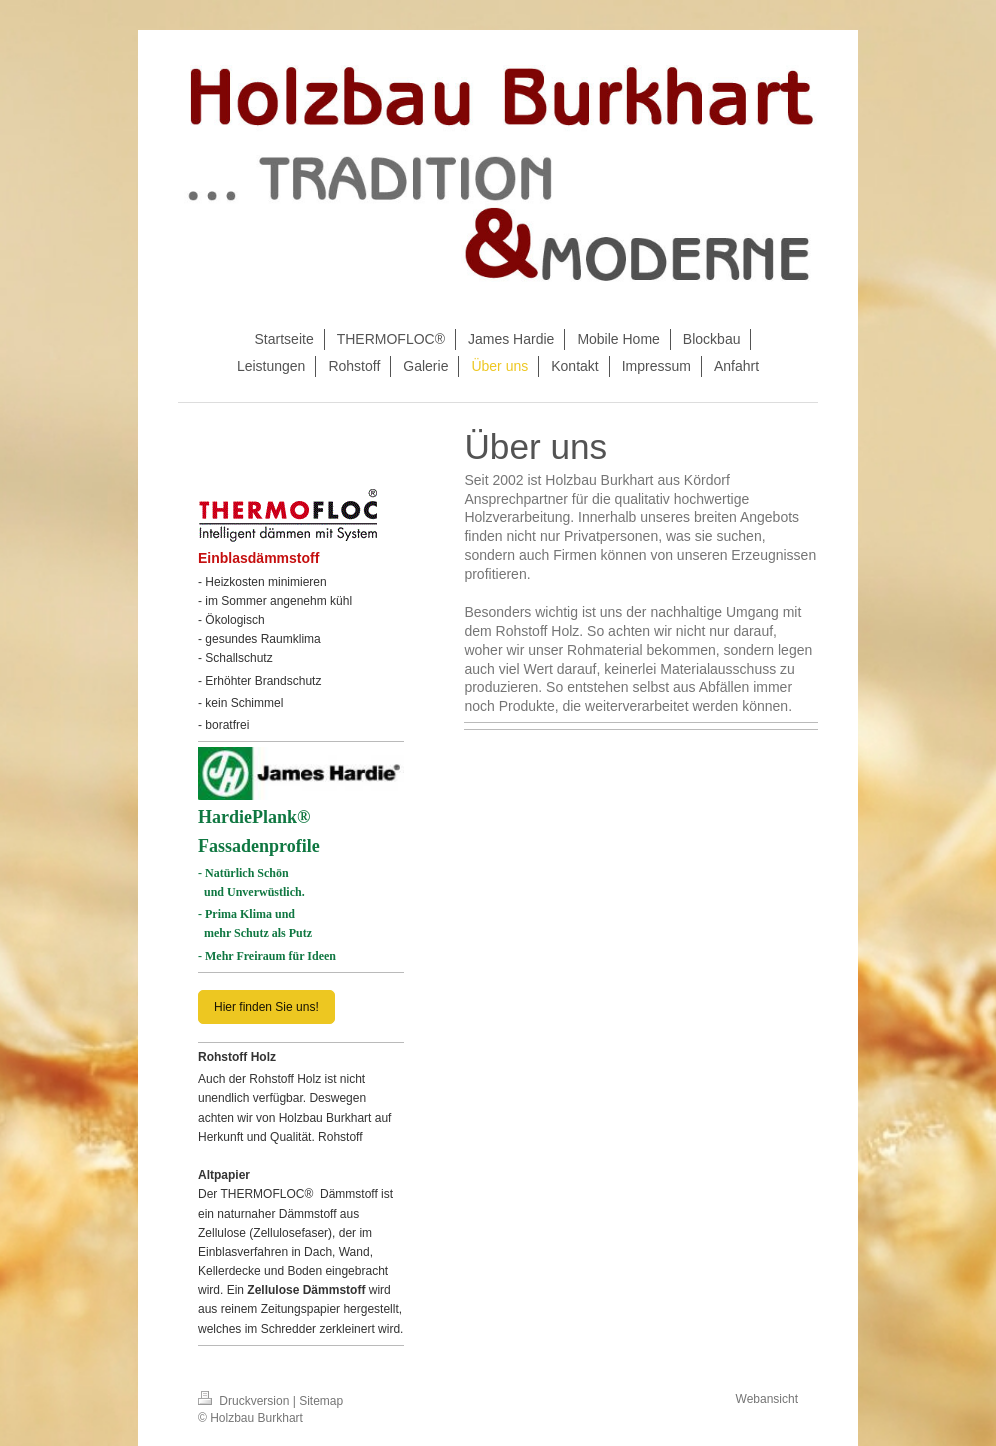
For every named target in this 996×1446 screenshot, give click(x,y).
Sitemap (321, 1401)
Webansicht (767, 1399)
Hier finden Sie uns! (266, 1007)
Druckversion (245, 1401)
